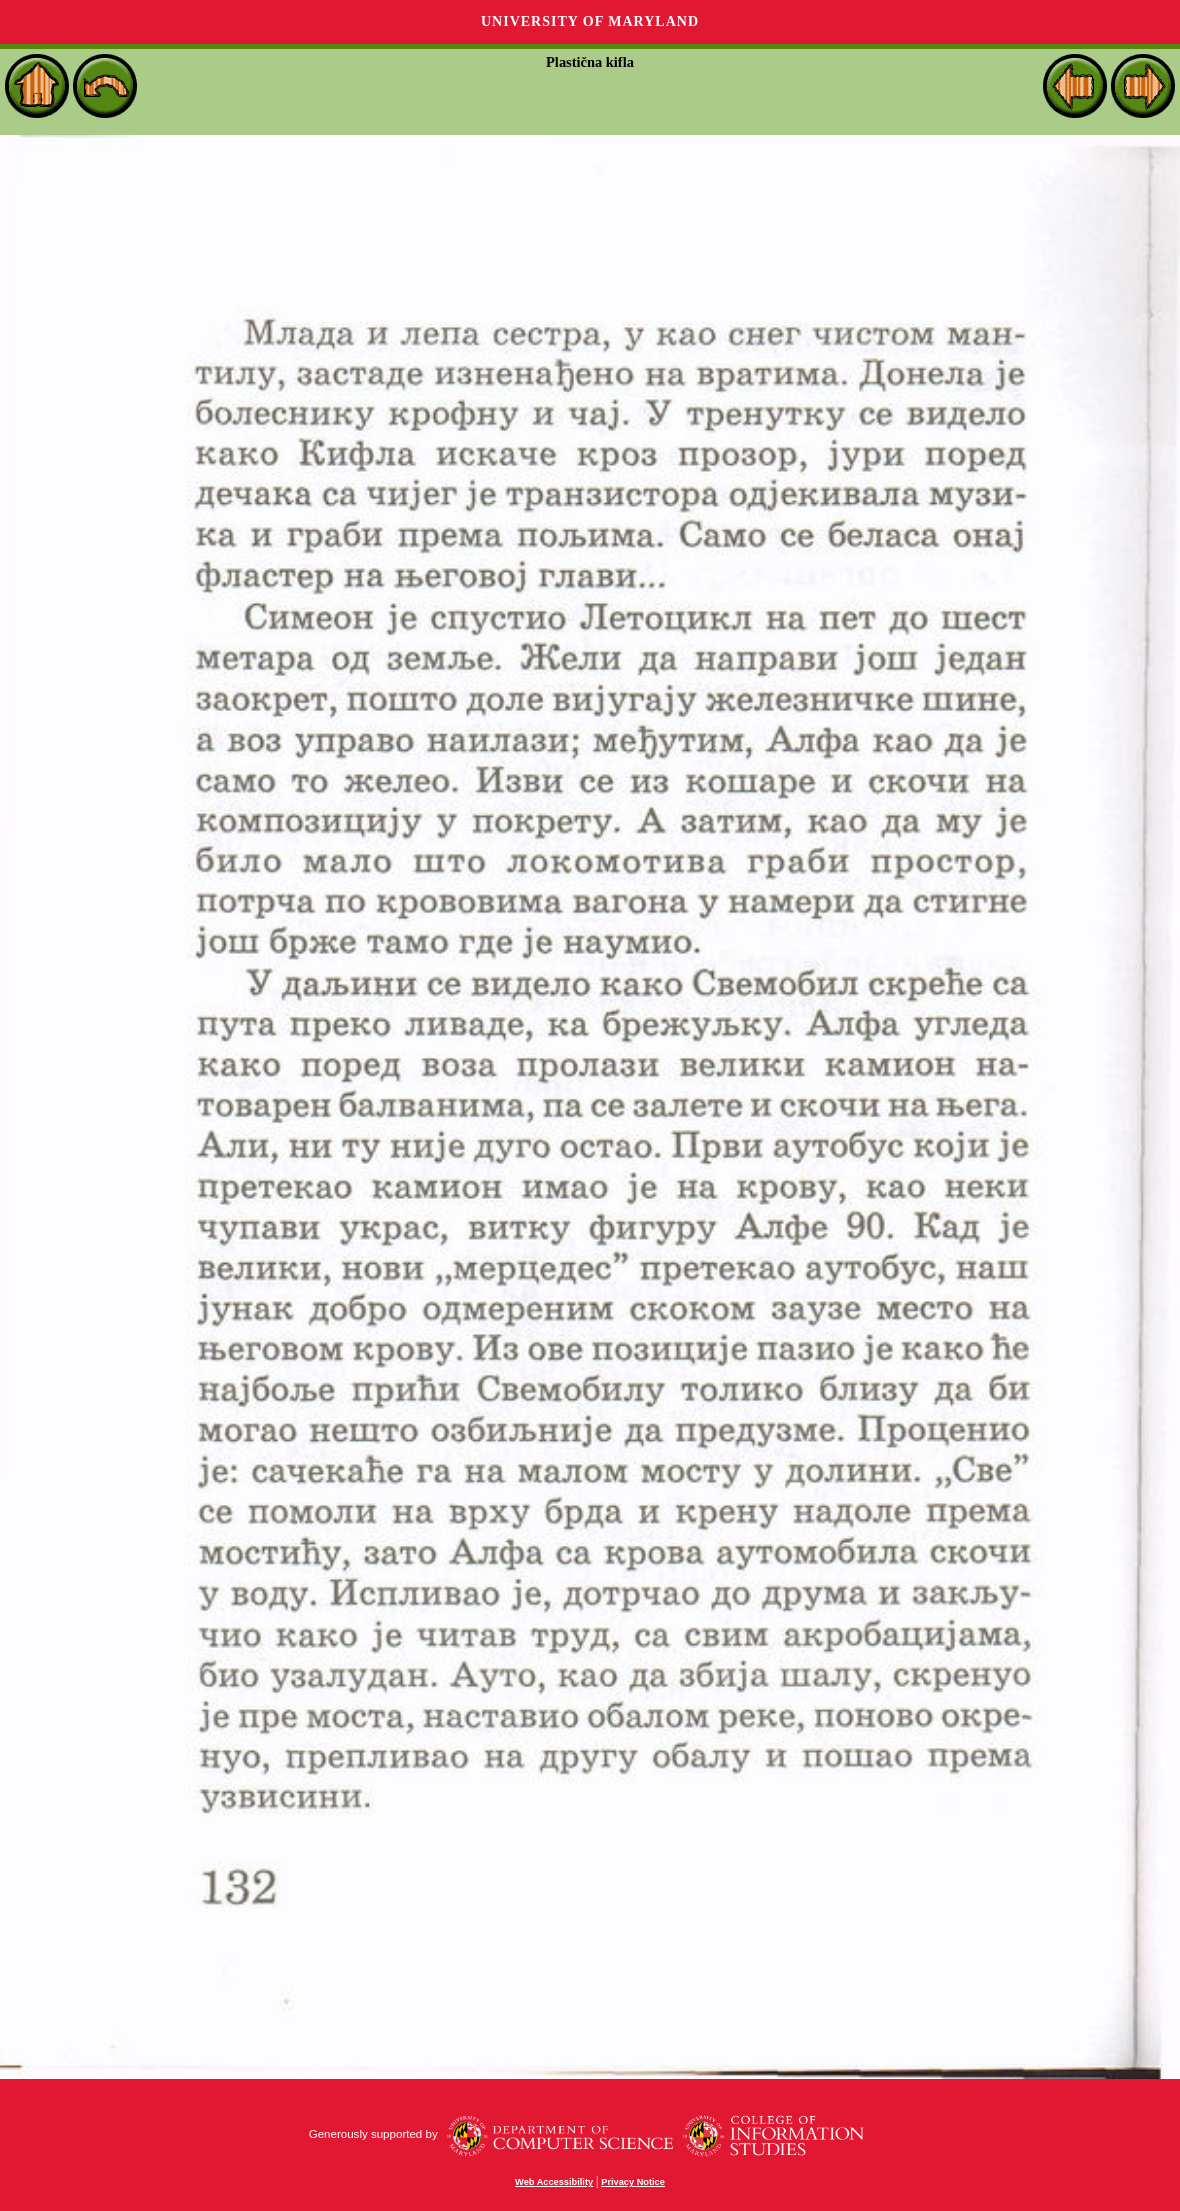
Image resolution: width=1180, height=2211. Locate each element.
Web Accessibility (554, 2182)
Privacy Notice (633, 2182)
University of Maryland (590, 21)
